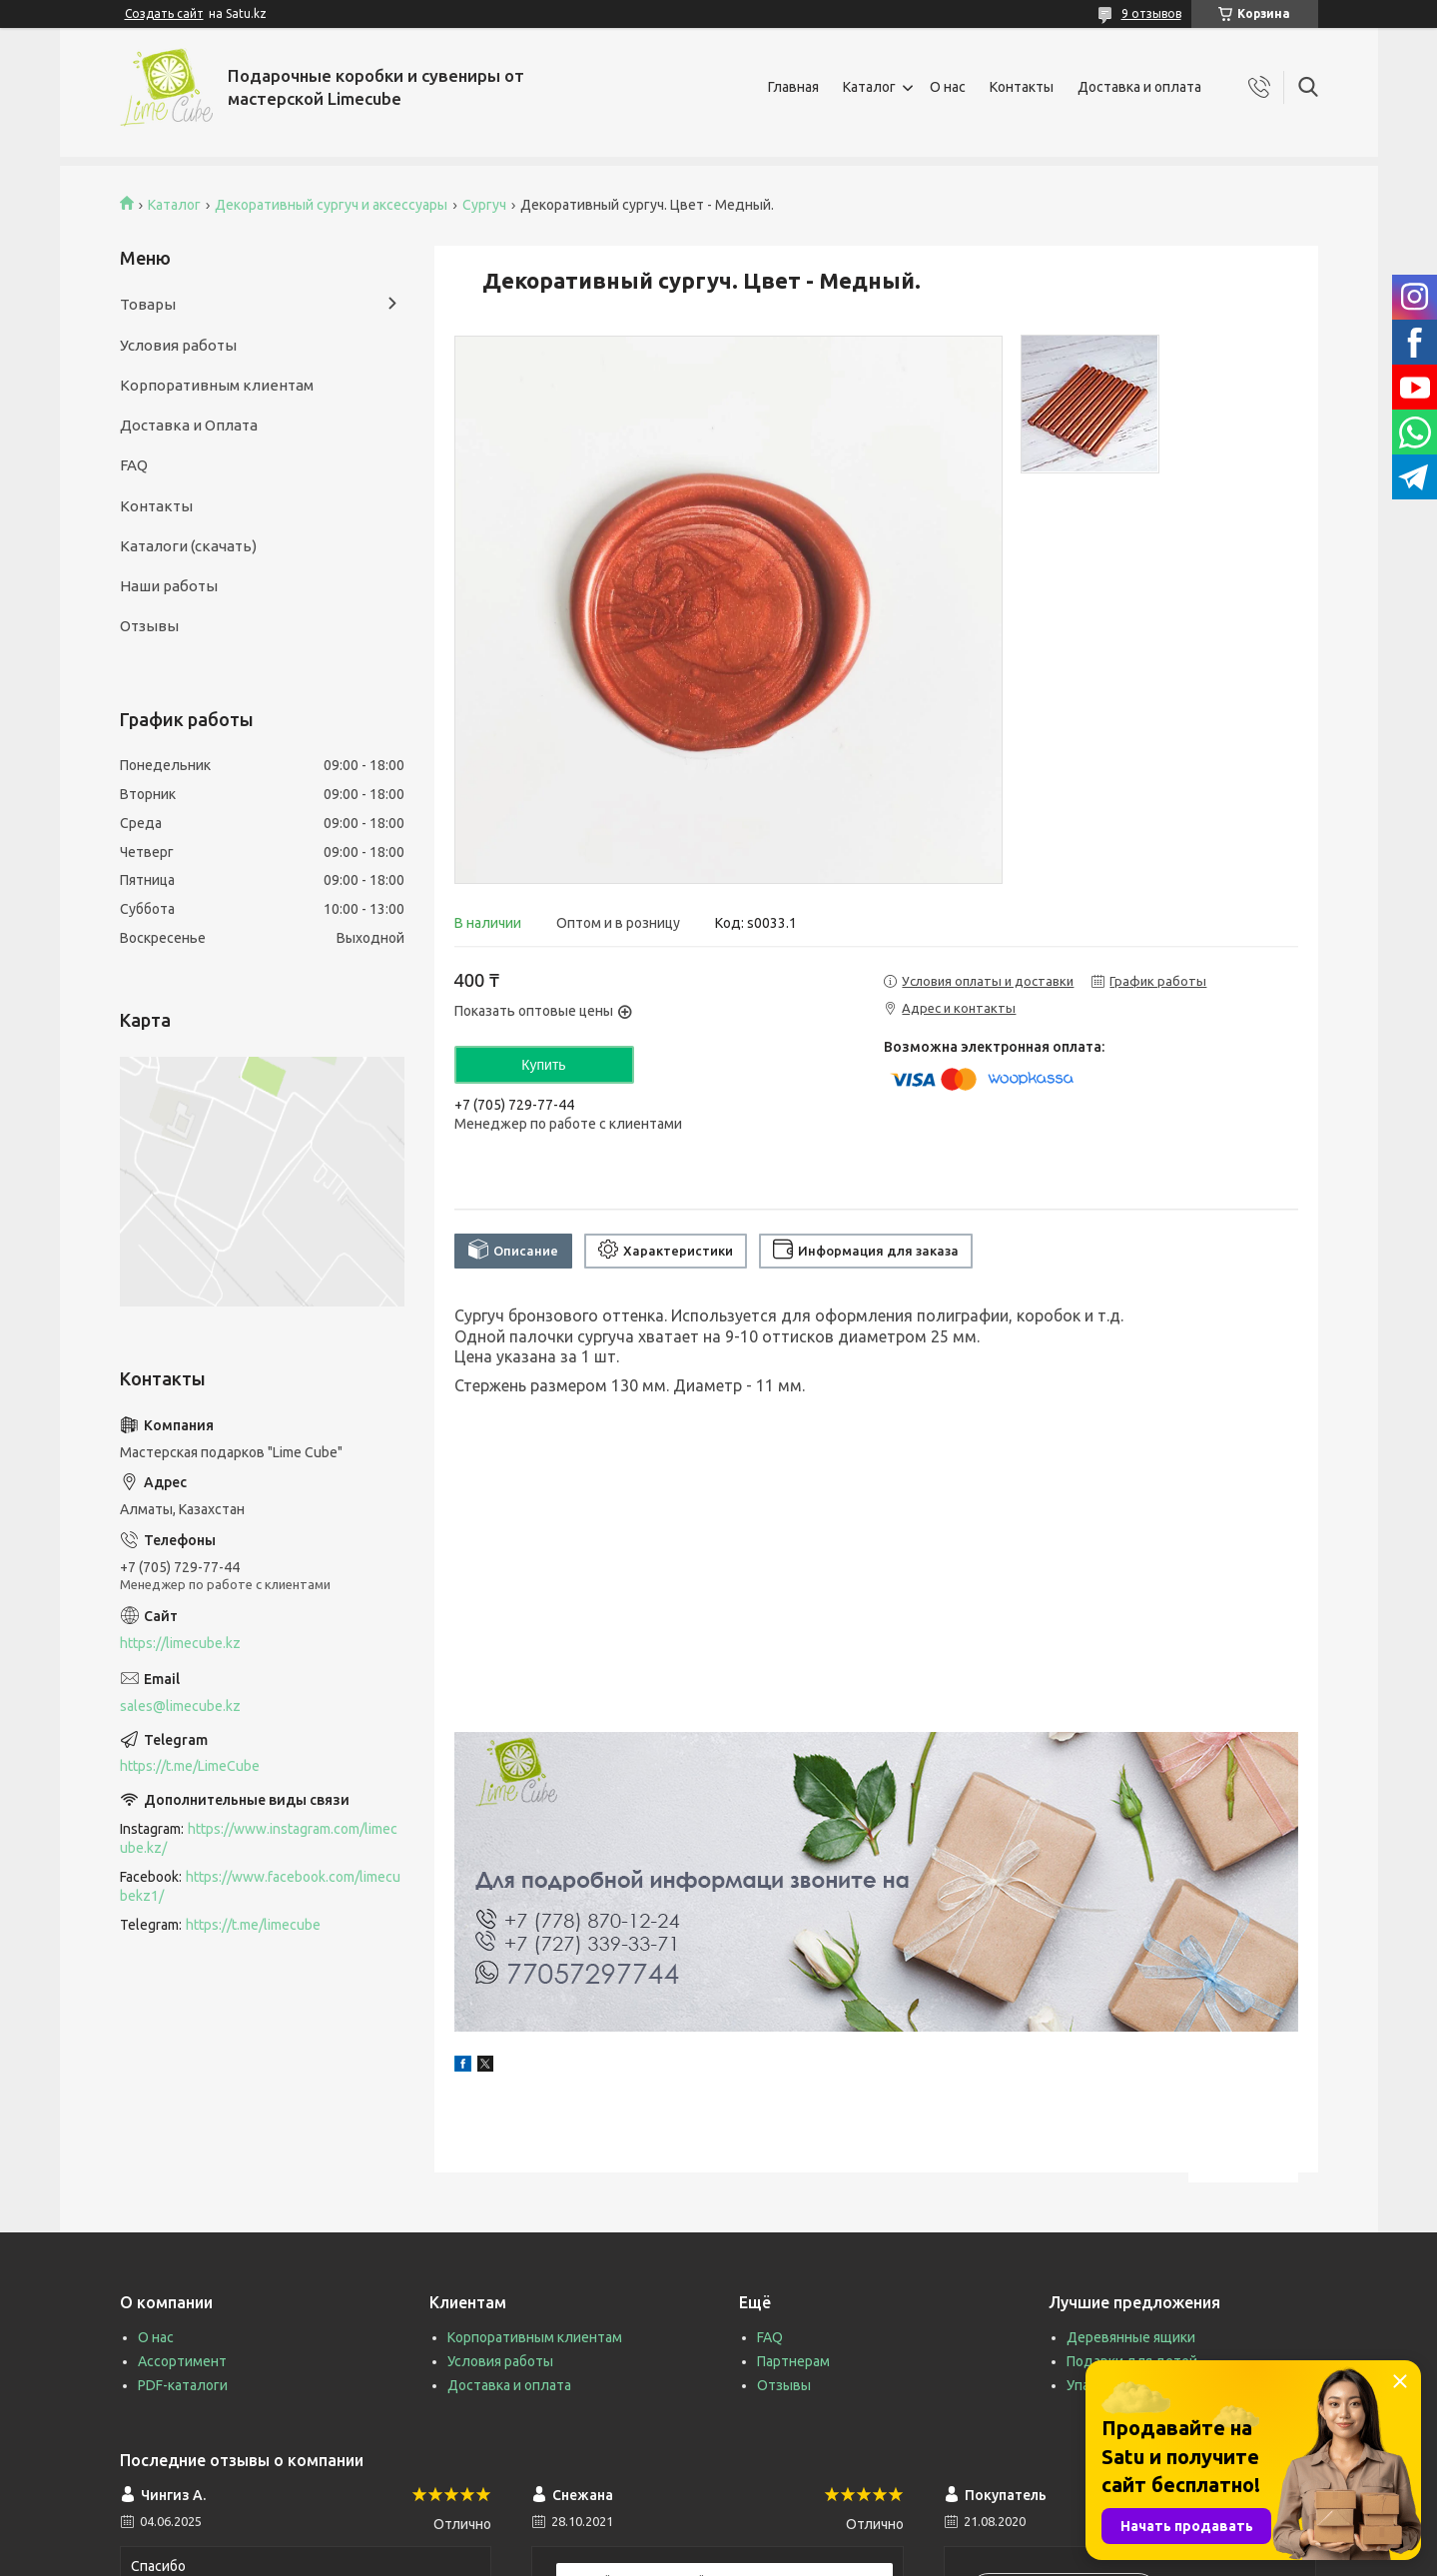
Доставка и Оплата (189, 425)
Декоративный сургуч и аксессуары (331, 205)
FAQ (134, 464)
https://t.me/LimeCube (190, 1766)
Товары (148, 304)
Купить (543, 1065)
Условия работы (178, 345)
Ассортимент (182, 2361)
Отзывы (149, 625)
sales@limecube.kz (180, 1706)
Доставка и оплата (1139, 87)
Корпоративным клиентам (217, 385)
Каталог (869, 87)
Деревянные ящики (1131, 2337)
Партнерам (793, 2361)
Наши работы (169, 585)
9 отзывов (1151, 13)
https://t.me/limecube (253, 1925)
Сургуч (484, 205)
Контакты (1022, 87)
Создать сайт (164, 13)
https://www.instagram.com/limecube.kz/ (258, 1838)
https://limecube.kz (180, 1643)
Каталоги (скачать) (188, 545)
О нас (948, 87)
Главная (793, 87)
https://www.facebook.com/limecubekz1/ (260, 1886)
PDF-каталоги (183, 2385)
